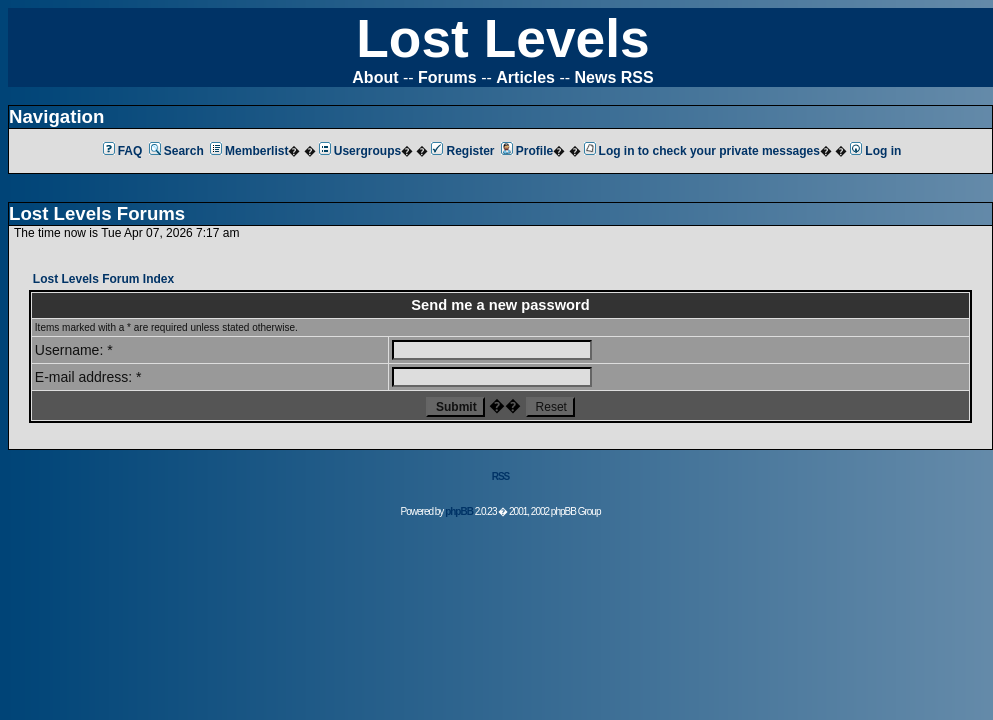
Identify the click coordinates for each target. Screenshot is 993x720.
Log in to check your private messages (702, 151)
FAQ (123, 151)
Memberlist (249, 151)
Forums (447, 77)
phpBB (459, 511)
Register (462, 151)
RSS (501, 476)
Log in (875, 151)
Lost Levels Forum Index (103, 279)
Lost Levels (502, 38)
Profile (527, 151)
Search (176, 151)
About (375, 77)
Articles (525, 77)
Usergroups (360, 151)
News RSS (614, 77)
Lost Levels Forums (97, 213)
